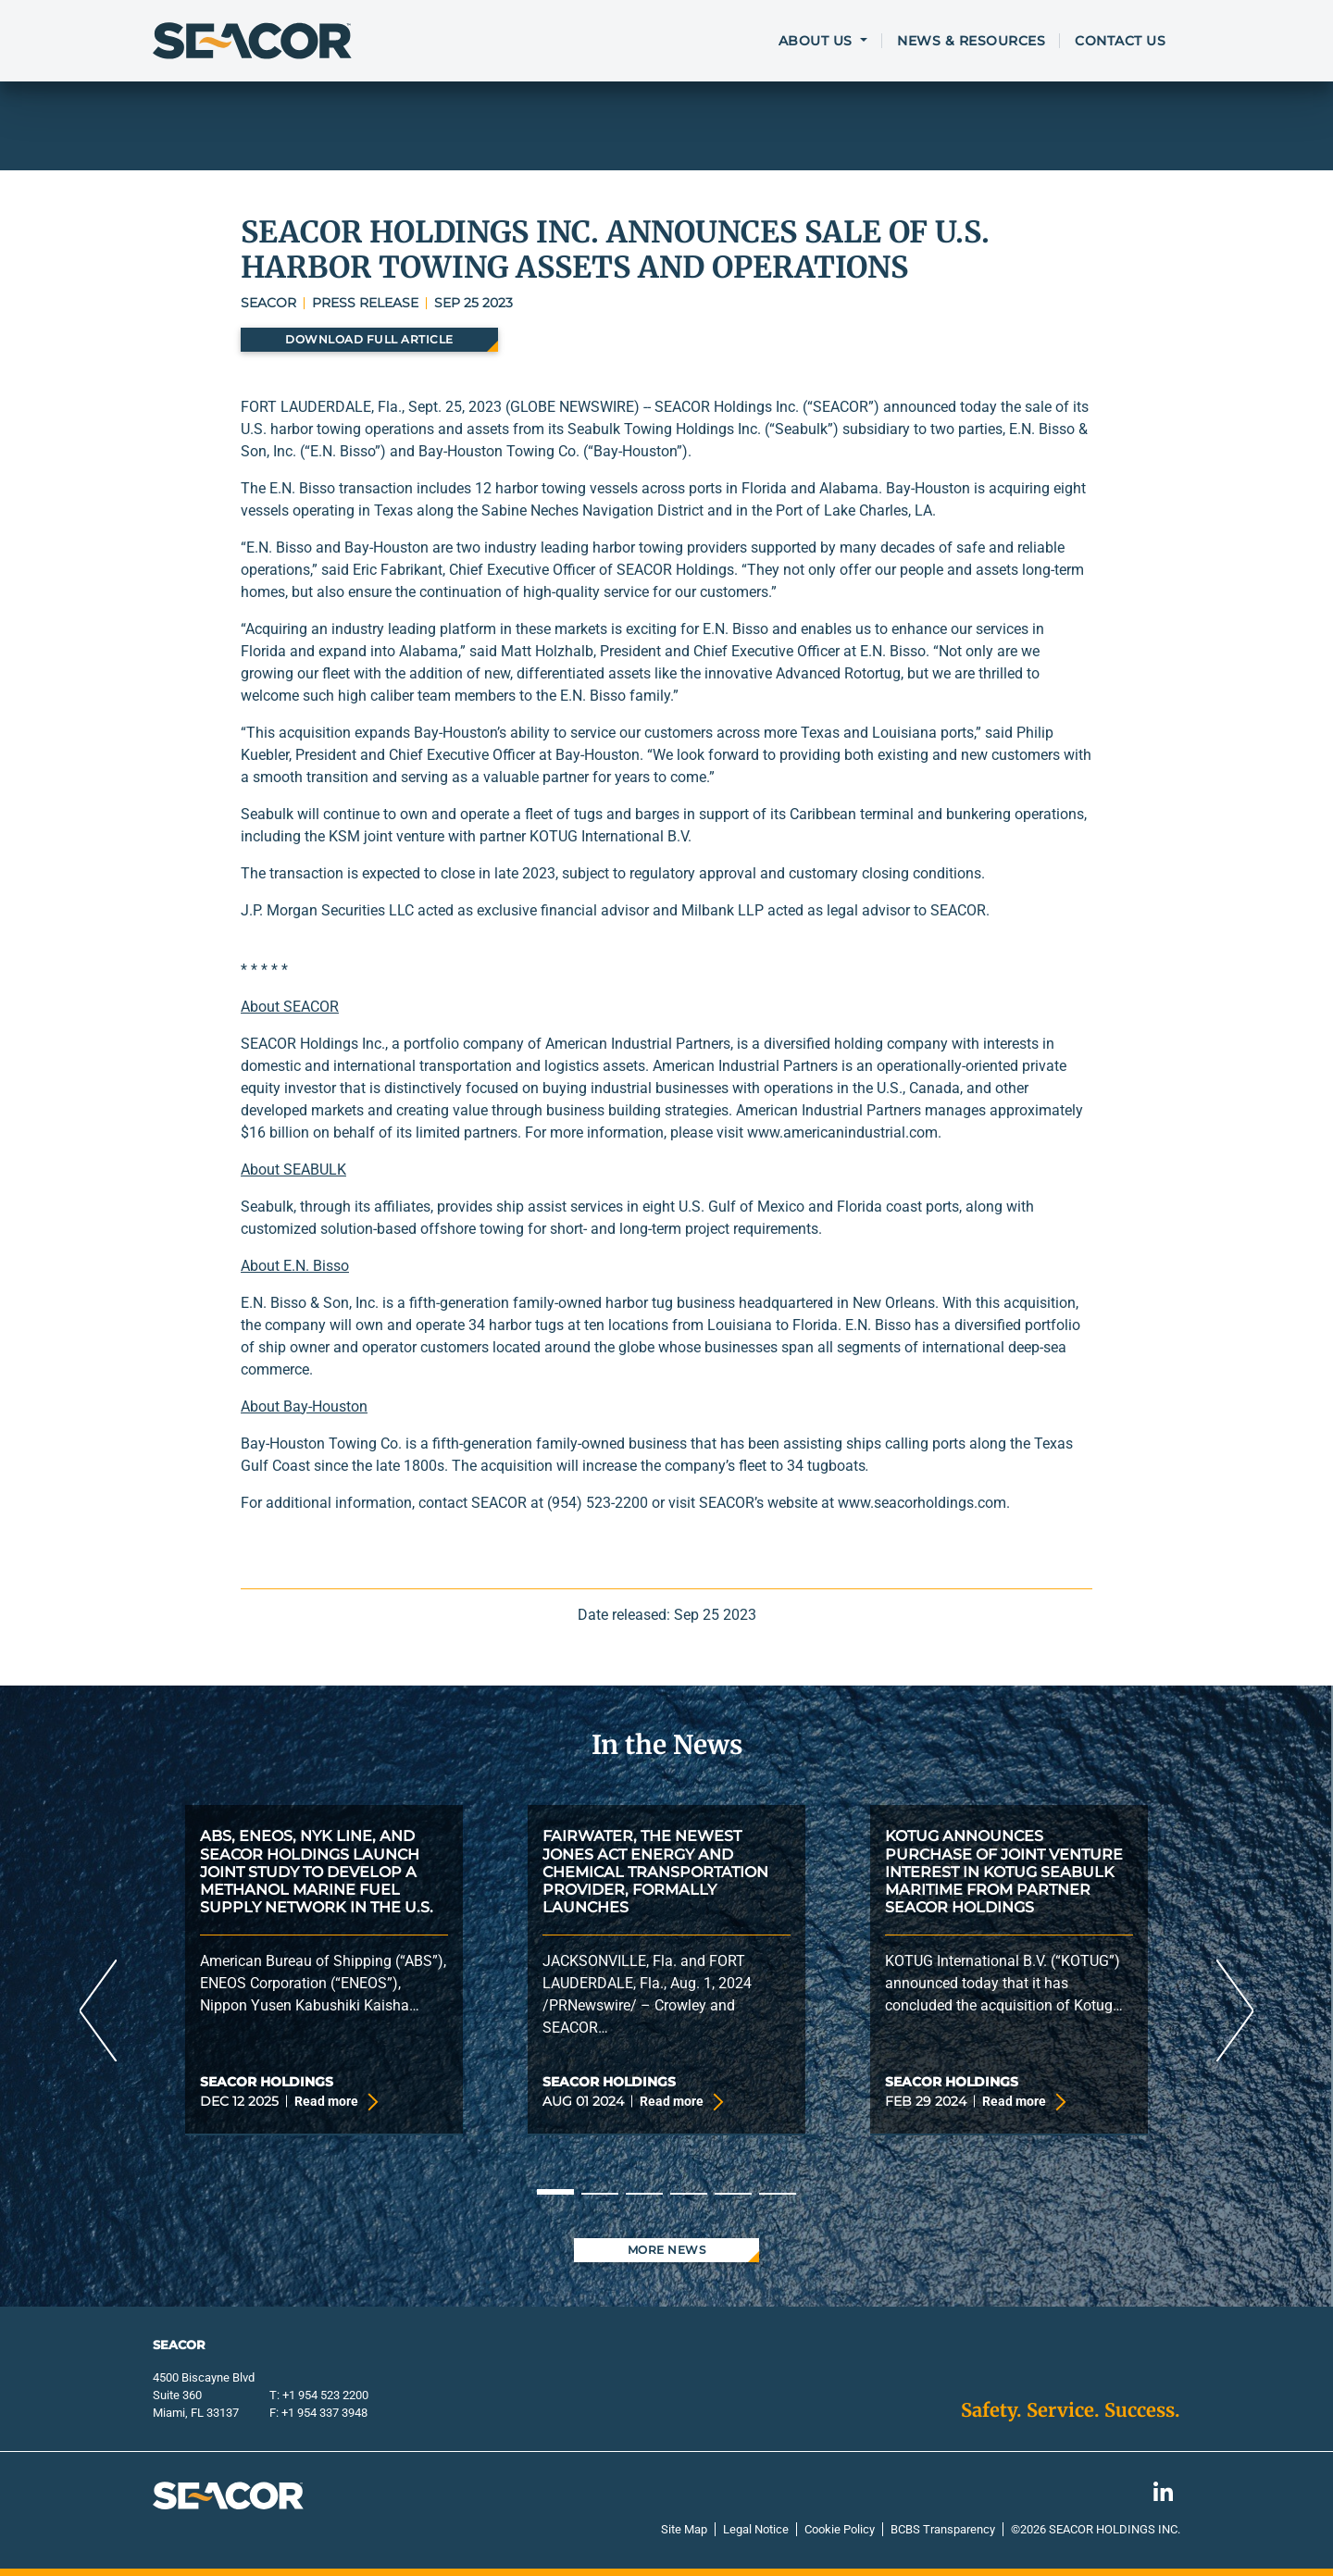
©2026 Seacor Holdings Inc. (1095, 2529)
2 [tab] (599, 2194)
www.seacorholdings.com (922, 1503)
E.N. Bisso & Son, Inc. (310, 1303)
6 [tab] (777, 2194)
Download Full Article (369, 339)
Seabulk (267, 1206)
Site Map (684, 2529)
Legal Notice (756, 2529)
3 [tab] (644, 2194)
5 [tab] (733, 2194)
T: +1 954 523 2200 (318, 2395)
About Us (818, 40)
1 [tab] (555, 2192)
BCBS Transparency (943, 2529)
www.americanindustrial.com (842, 1132)
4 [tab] (688, 2194)
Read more (333, 2102)
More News (667, 2250)
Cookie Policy (839, 2529)
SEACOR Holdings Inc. (313, 1043)
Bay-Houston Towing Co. (321, 1443)
